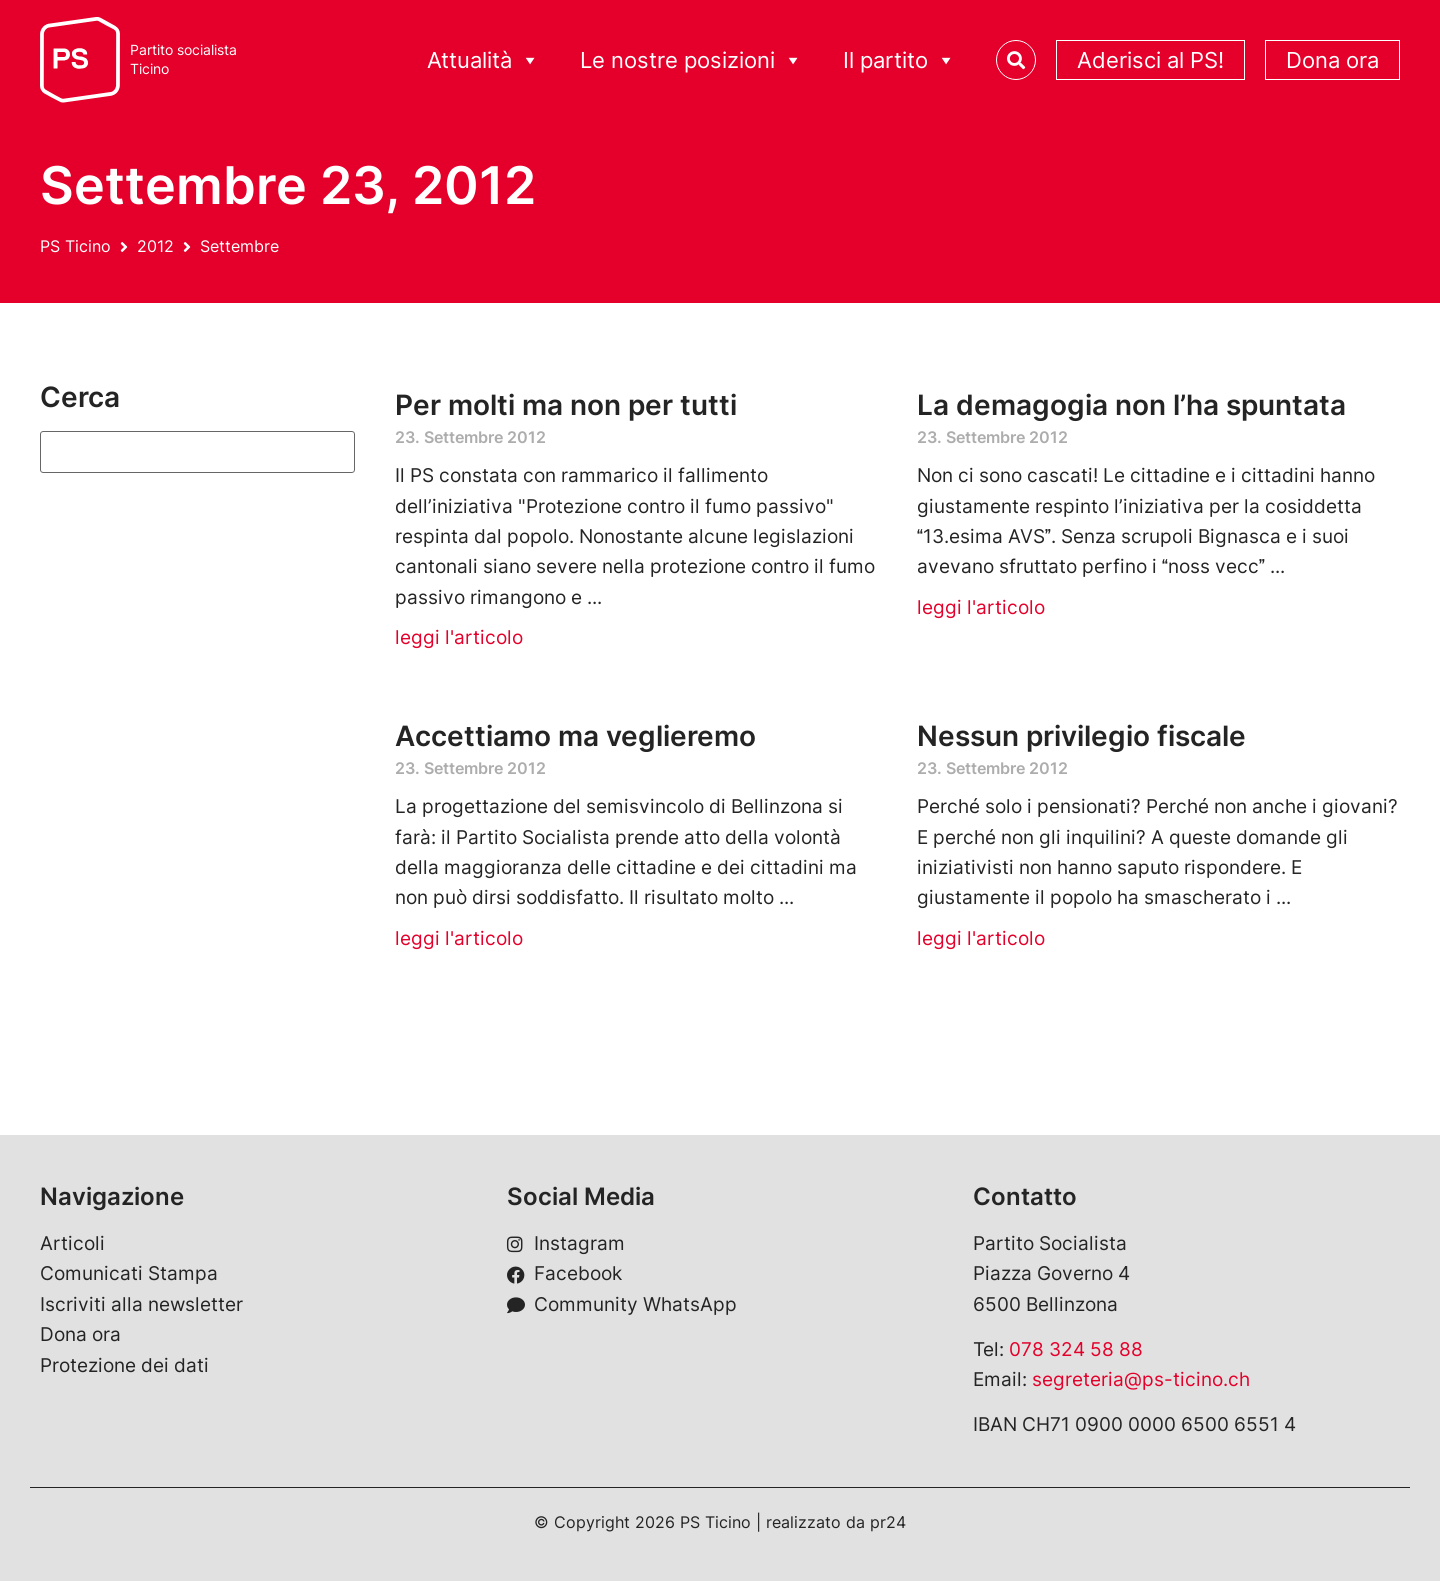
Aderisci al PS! (1150, 60)
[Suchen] (197, 452)
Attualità (483, 60)
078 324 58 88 (1076, 1349)
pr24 (888, 1522)
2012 (155, 246)
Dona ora (1332, 60)
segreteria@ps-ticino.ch (1141, 1379)
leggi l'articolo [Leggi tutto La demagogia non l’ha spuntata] (981, 607)
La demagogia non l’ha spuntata (1131, 405)
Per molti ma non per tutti (566, 405)
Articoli (72, 1243)
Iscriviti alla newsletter (141, 1304)
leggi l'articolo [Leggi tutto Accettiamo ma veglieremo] (459, 938)
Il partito (899, 60)
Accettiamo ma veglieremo (575, 736)
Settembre (239, 246)
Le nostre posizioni (691, 60)
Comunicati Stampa (129, 1273)
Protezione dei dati (124, 1365)
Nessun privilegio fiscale (1081, 736)
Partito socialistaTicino (183, 59)
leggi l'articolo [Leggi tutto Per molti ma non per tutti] (459, 637)
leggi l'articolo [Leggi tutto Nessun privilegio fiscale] (981, 938)
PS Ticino (75, 246)
